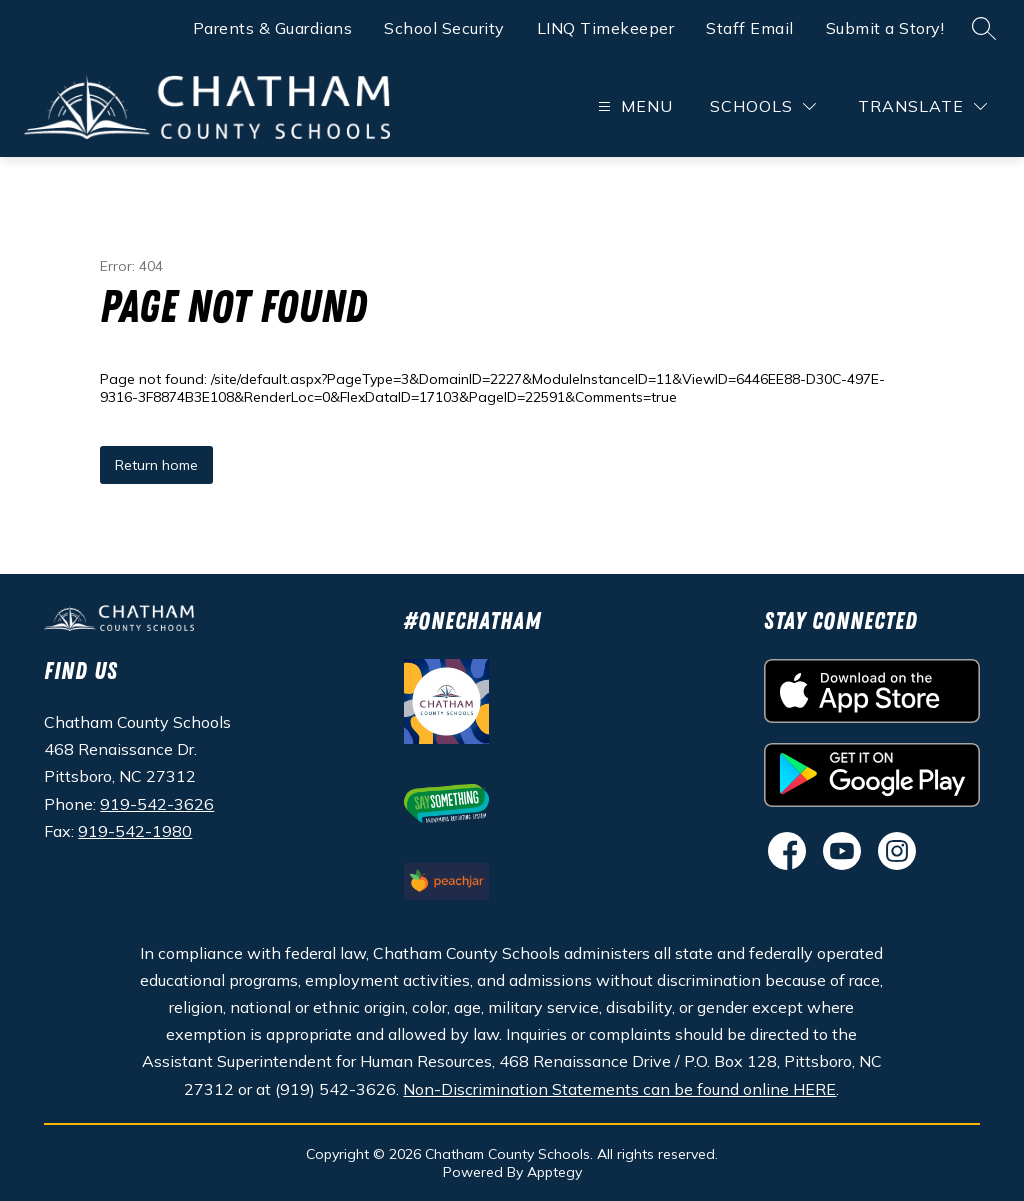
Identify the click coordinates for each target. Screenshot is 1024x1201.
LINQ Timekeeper (606, 28)
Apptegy (554, 1172)
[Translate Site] (922, 106)
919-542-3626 (157, 804)
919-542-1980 (135, 831)
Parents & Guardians (273, 28)
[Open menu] (633, 106)
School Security (444, 28)
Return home (156, 465)
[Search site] (984, 28)
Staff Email (750, 28)
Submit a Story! (885, 28)
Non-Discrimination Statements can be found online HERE (619, 1089)
